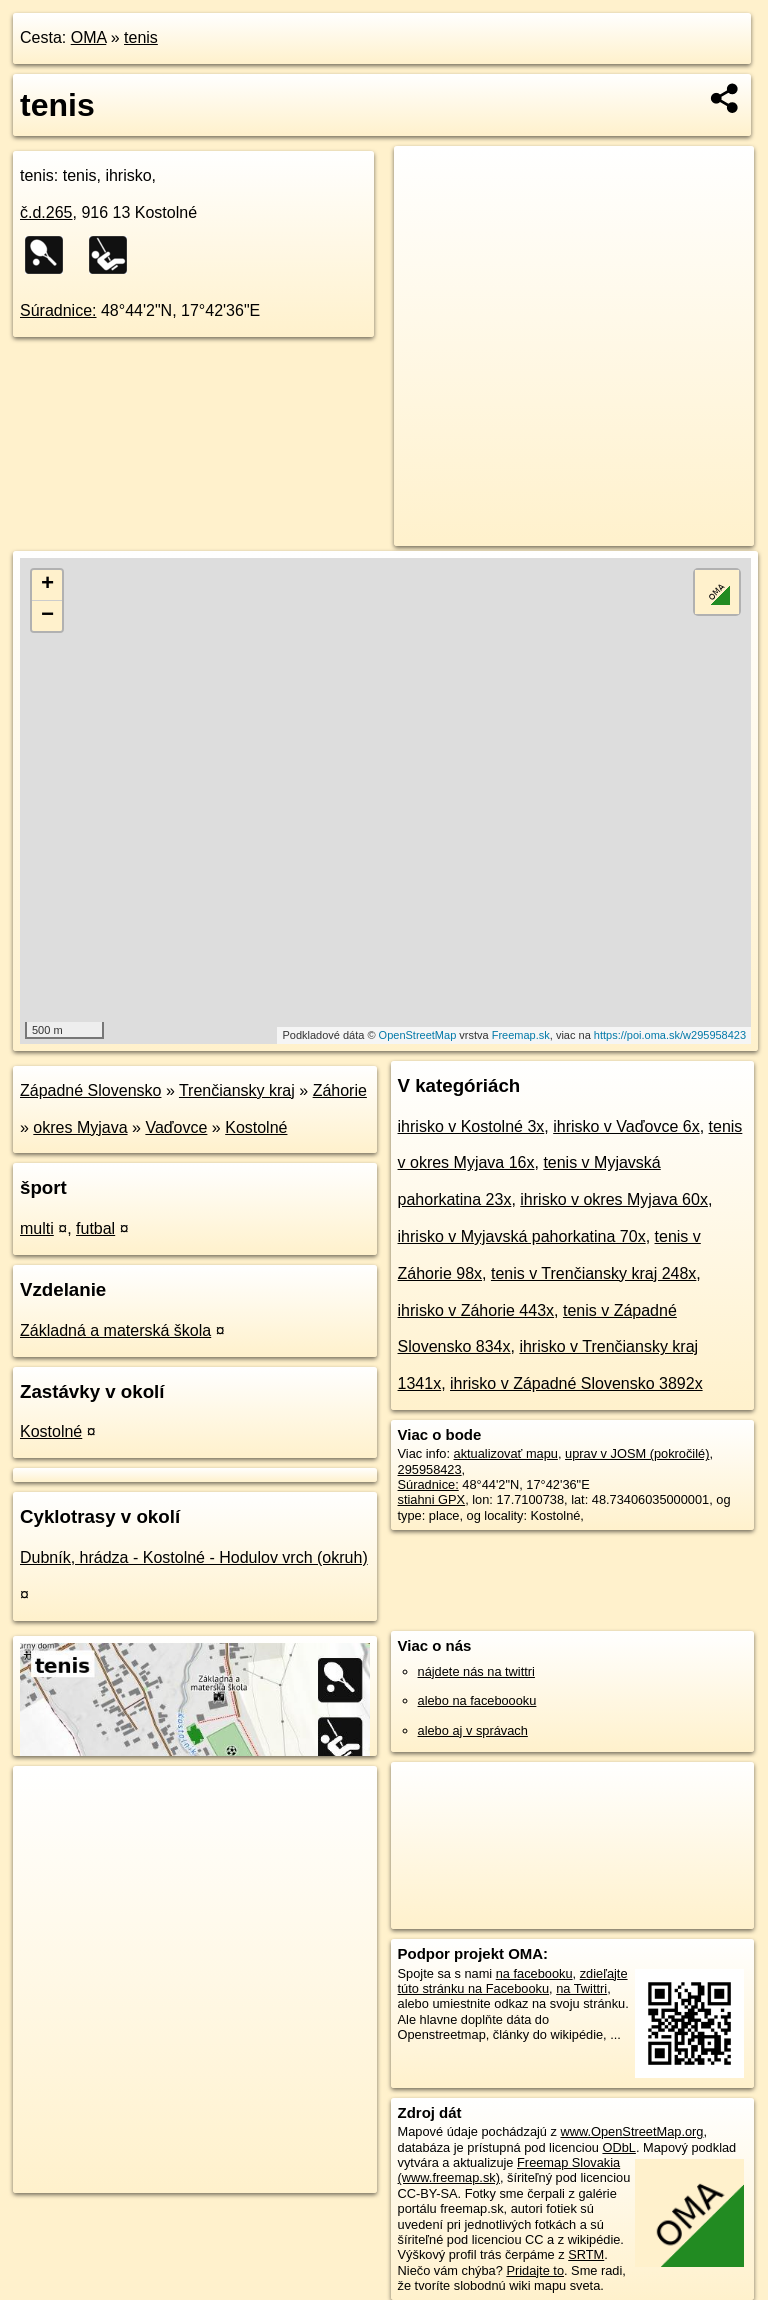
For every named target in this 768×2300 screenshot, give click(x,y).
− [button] (47, 616)
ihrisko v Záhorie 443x (476, 1310)
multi (37, 1228)
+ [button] (47, 585)
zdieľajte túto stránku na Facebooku (513, 1981)
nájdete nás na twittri (476, 1671)
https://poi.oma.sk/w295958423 (670, 1035)
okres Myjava (80, 1127)
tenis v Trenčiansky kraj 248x (593, 1273)
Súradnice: (58, 310)
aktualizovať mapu (506, 1453)
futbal (95, 1228)
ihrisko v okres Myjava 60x (614, 1199)
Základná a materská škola (115, 1330)
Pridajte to (535, 2270)
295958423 (430, 1469)
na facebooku (534, 1973)
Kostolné (256, 1127)
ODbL (618, 2147)
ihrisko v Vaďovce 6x (626, 1126)
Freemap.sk (521, 1035)
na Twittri (581, 1988)
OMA (89, 37)
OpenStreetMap (418, 1035)
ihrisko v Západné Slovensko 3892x (576, 1383)
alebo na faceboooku (477, 1700)
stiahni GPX (432, 1499)
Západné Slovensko (90, 1090)
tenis (141, 37)
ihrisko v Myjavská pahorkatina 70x (522, 1236)
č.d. (46, 212)
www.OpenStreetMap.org (631, 2131)
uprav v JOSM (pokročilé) (637, 1453)
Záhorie (340, 1090)
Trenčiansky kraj (237, 1090)
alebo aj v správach (473, 1730)
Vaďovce (176, 1127)
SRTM (586, 2254)
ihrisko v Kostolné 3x (471, 1126)
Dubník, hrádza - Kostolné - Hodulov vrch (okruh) (194, 1557)
